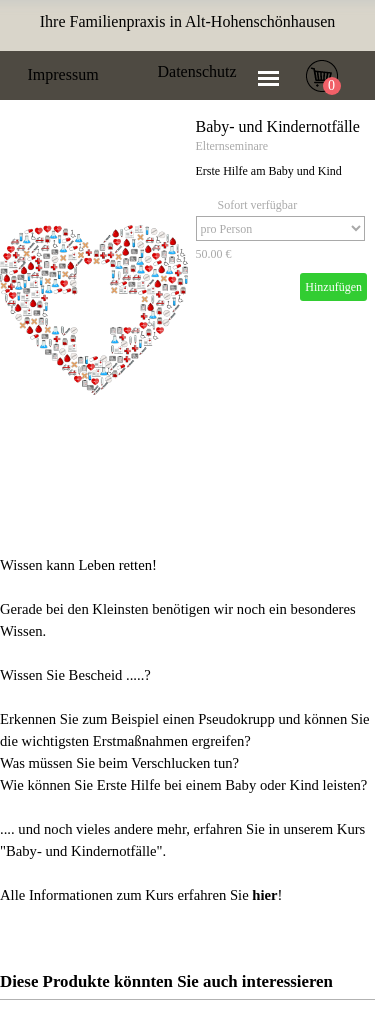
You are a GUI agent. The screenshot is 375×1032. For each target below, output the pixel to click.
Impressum (63, 74)
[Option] (281, 228)
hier (264, 895)
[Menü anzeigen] (269, 78)
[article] (187, 310)
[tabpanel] (188, 22)
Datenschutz (197, 71)
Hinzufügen (333, 287)
